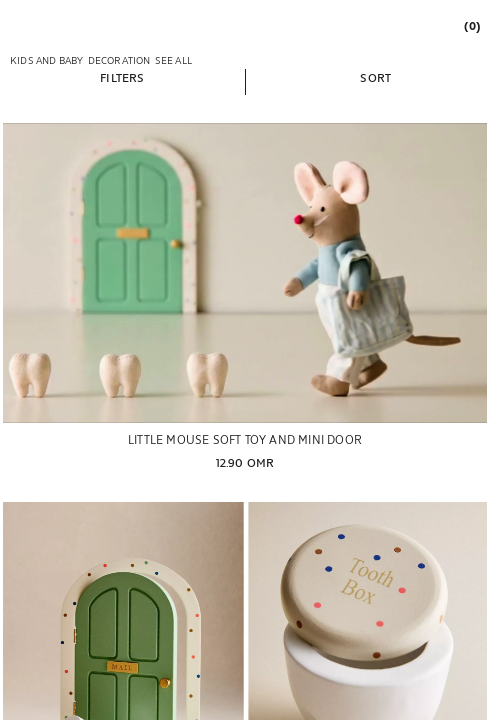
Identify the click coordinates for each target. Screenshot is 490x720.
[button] (122, 77)
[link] (471, 25)
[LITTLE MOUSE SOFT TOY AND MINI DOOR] (245, 273)
